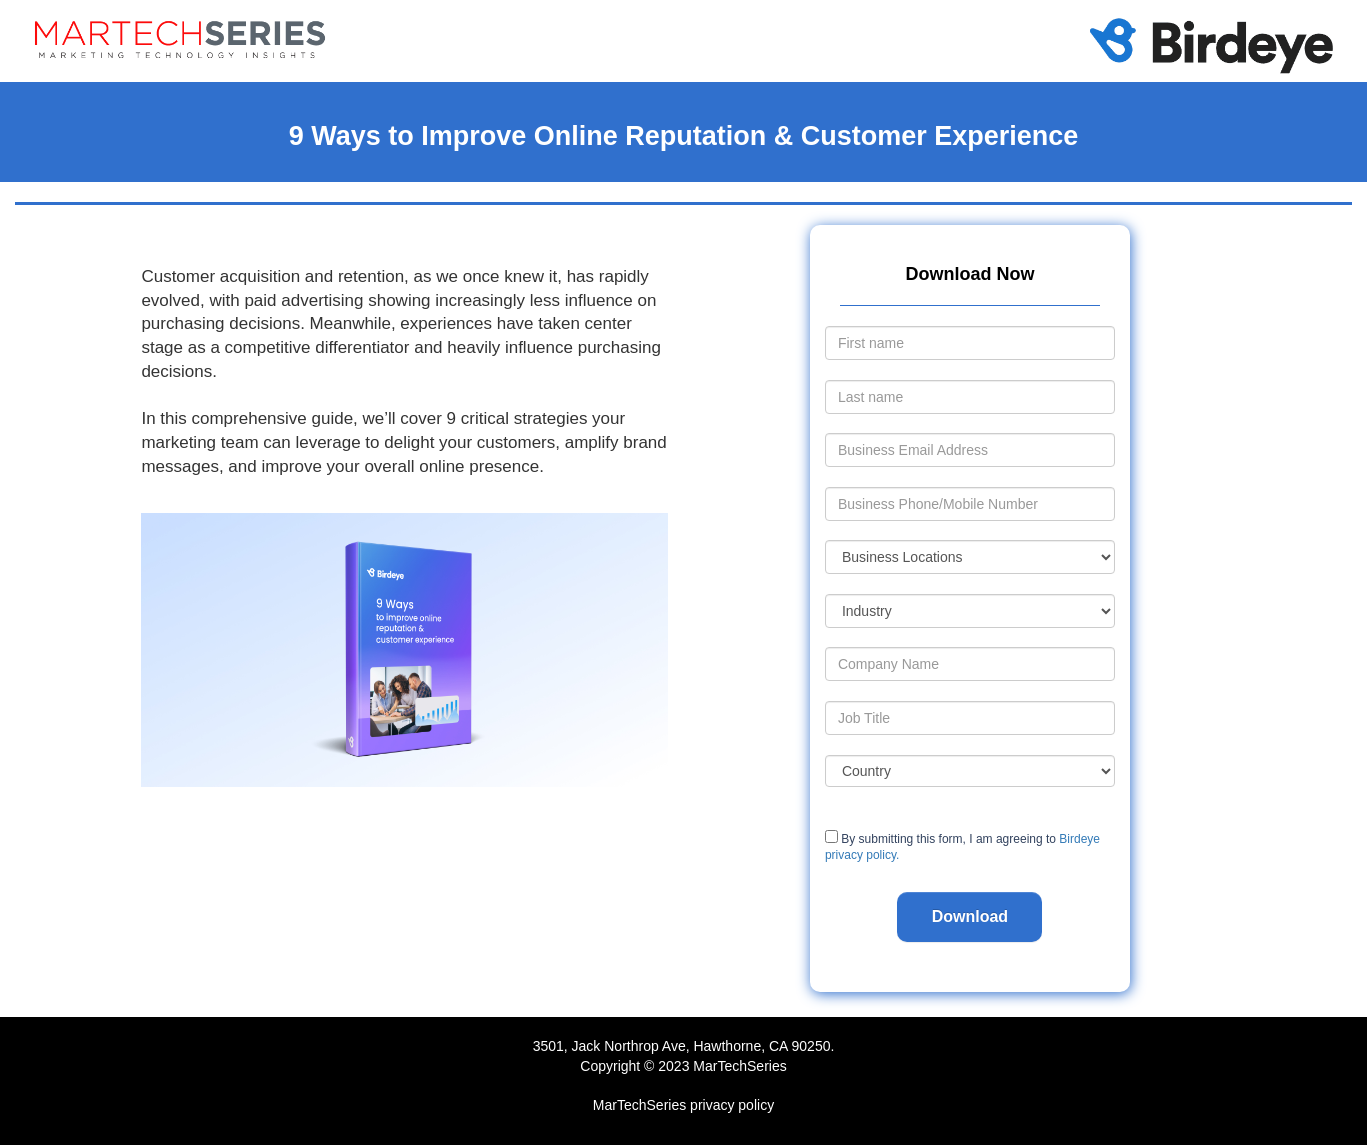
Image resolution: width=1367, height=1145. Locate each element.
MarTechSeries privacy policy (683, 1105)
